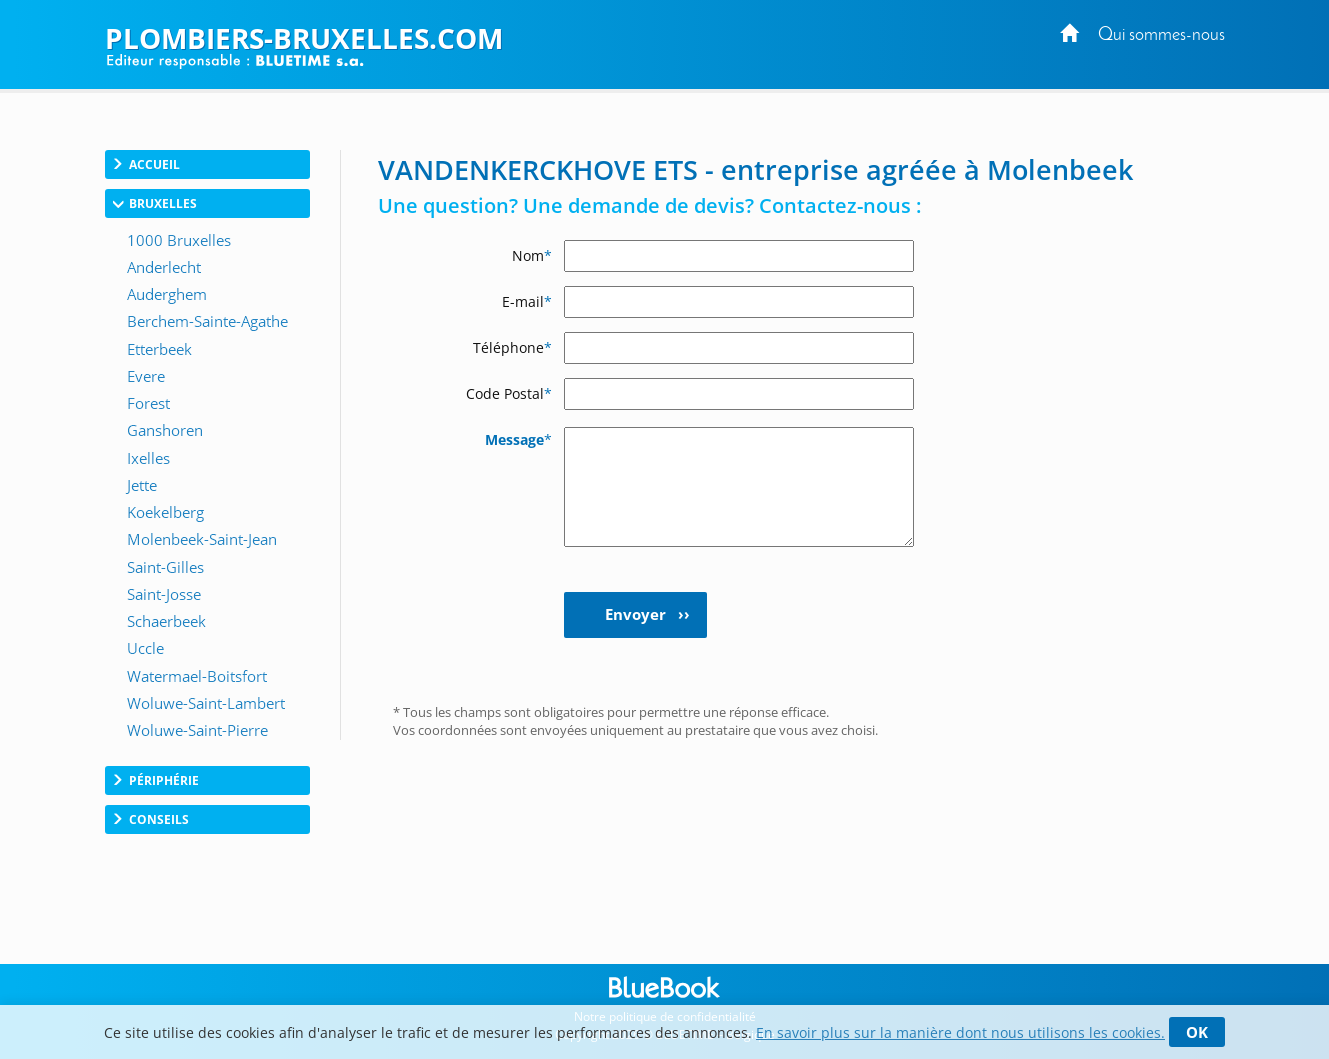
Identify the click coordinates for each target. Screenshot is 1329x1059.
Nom (532, 255)
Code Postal (509, 393)
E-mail (527, 301)
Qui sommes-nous (1161, 35)
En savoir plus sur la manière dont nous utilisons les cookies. (960, 1032)
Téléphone (512, 347)
